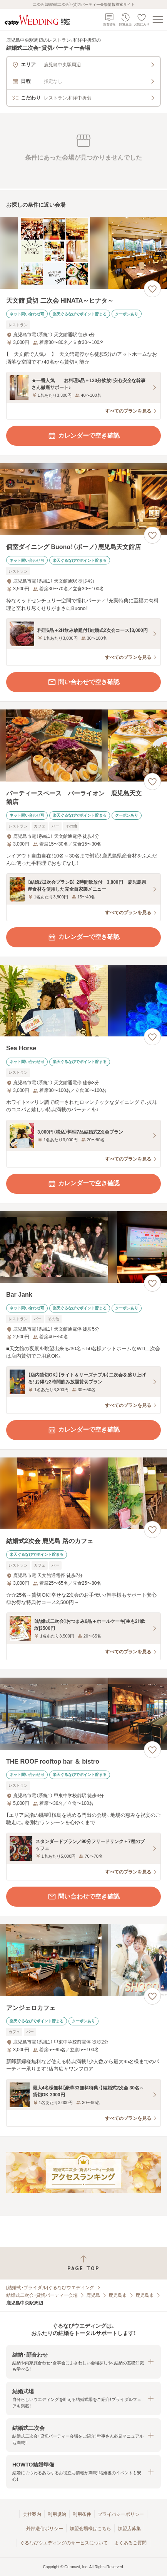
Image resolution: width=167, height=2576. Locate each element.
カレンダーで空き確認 (83, 435)
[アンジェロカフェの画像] (83, 1960)
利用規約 (57, 2514)
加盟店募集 (129, 2528)
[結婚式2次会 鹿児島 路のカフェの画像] (83, 1493)
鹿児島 (93, 2295)
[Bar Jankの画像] (83, 1247)
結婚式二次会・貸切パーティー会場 (42, 2295)
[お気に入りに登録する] (152, 288)
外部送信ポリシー (44, 2528)
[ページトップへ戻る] (83, 2263)
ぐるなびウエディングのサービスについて (64, 2543)
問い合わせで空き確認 (83, 682)
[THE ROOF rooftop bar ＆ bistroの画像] (83, 1714)
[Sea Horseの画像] (83, 1001)
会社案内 (32, 2514)
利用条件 (82, 2514)
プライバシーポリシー (121, 2514)
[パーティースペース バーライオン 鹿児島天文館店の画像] (83, 745)
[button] (83, 2362)
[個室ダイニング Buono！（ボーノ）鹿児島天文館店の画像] (83, 499)
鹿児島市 (118, 2295)
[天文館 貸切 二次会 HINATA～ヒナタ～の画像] (83, 253)
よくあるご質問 (130, 2543)
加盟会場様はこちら (90, 2528)
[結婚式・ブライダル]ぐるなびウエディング (50, 2287)
